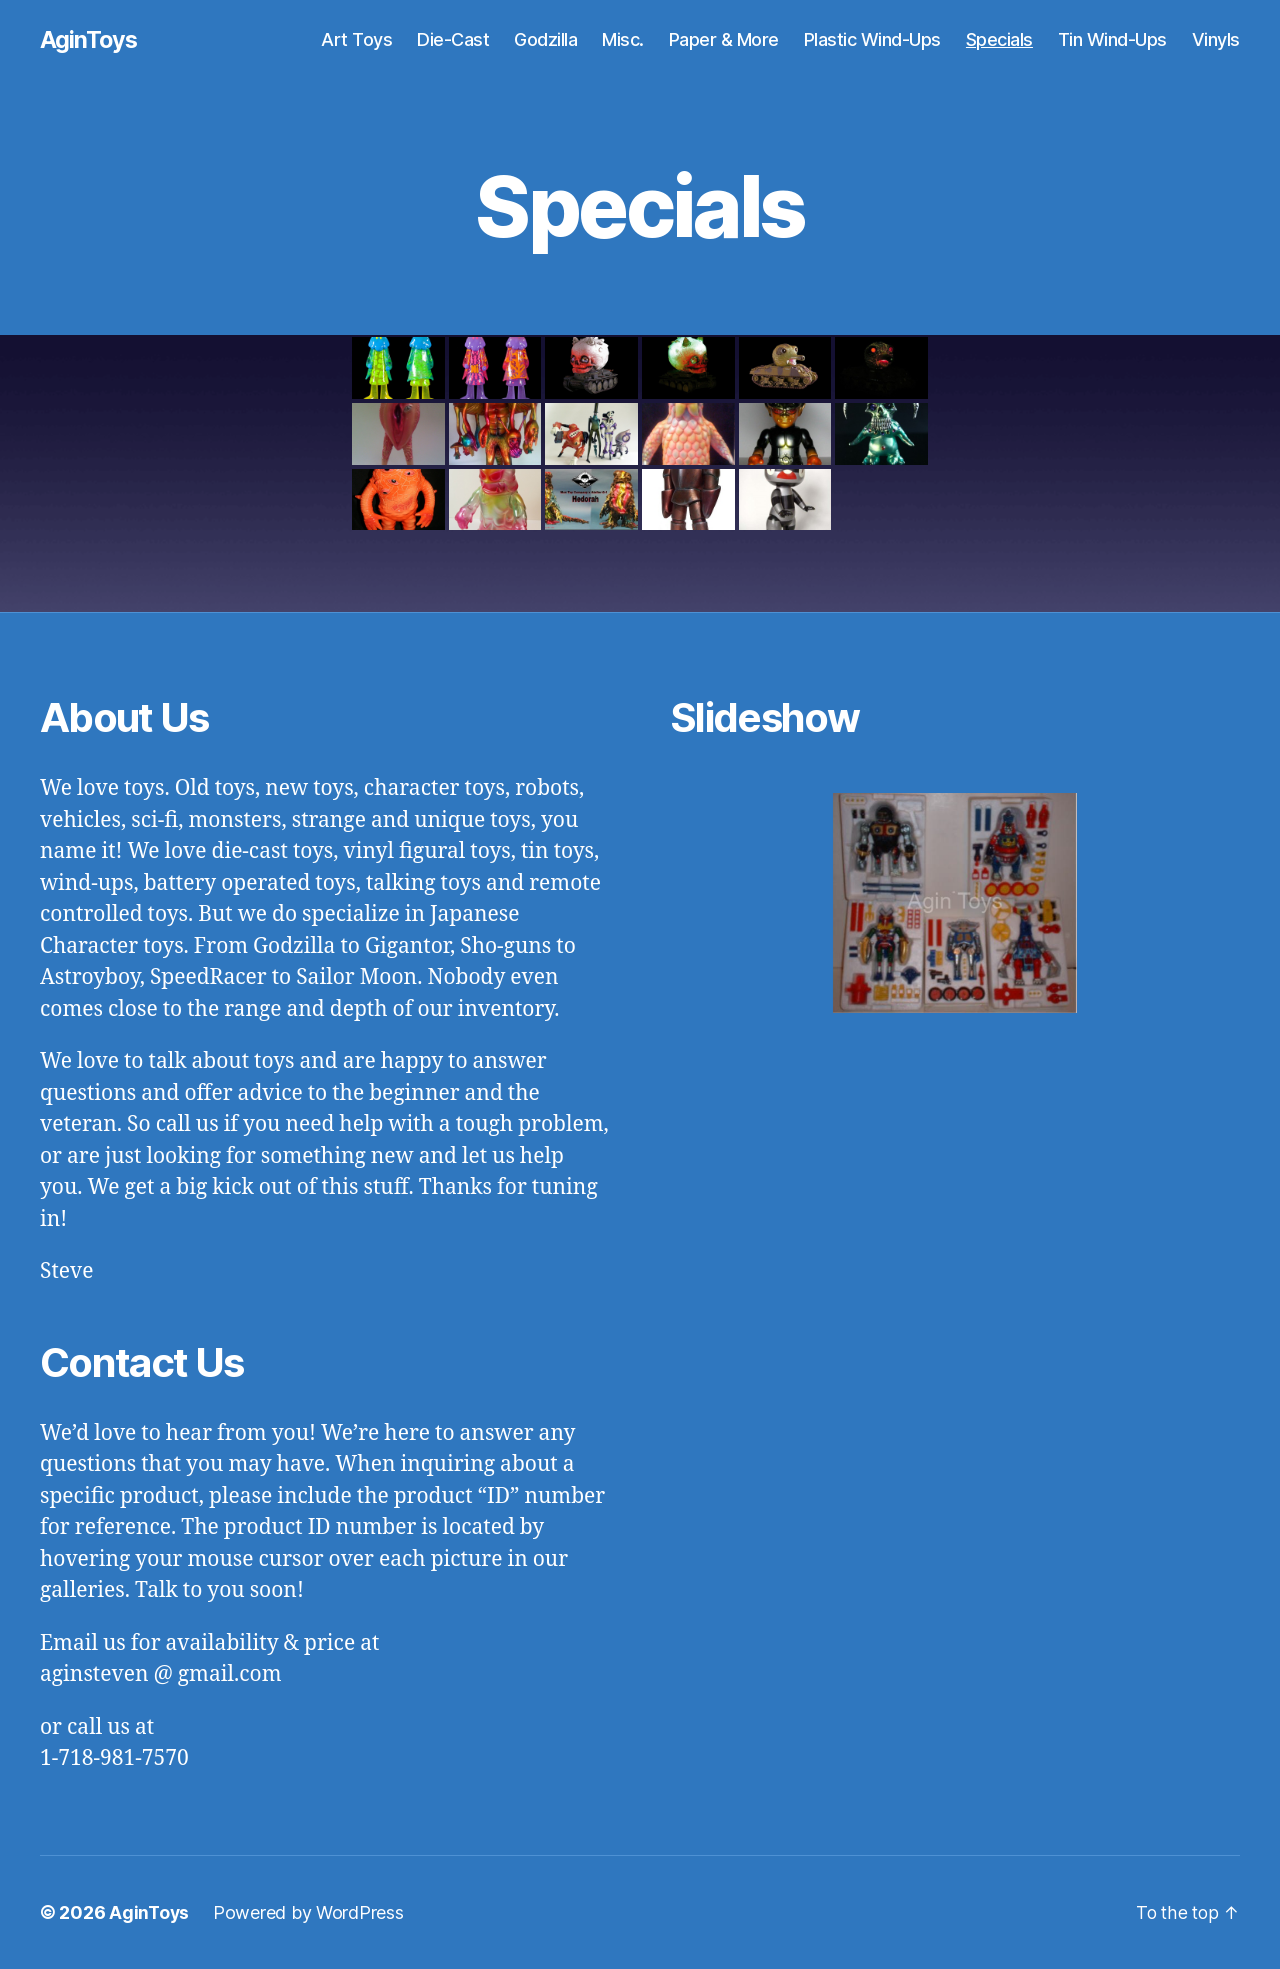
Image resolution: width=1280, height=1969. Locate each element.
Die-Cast (453, 39)
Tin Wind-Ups (1112, 39)
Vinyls (1216, 39)
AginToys (89, 40)
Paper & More (724, 39)
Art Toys (356, 39)
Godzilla (545, 39)
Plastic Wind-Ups (872, 39)
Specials (999, 39)
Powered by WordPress (310, 1912)
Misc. (623, 39)
